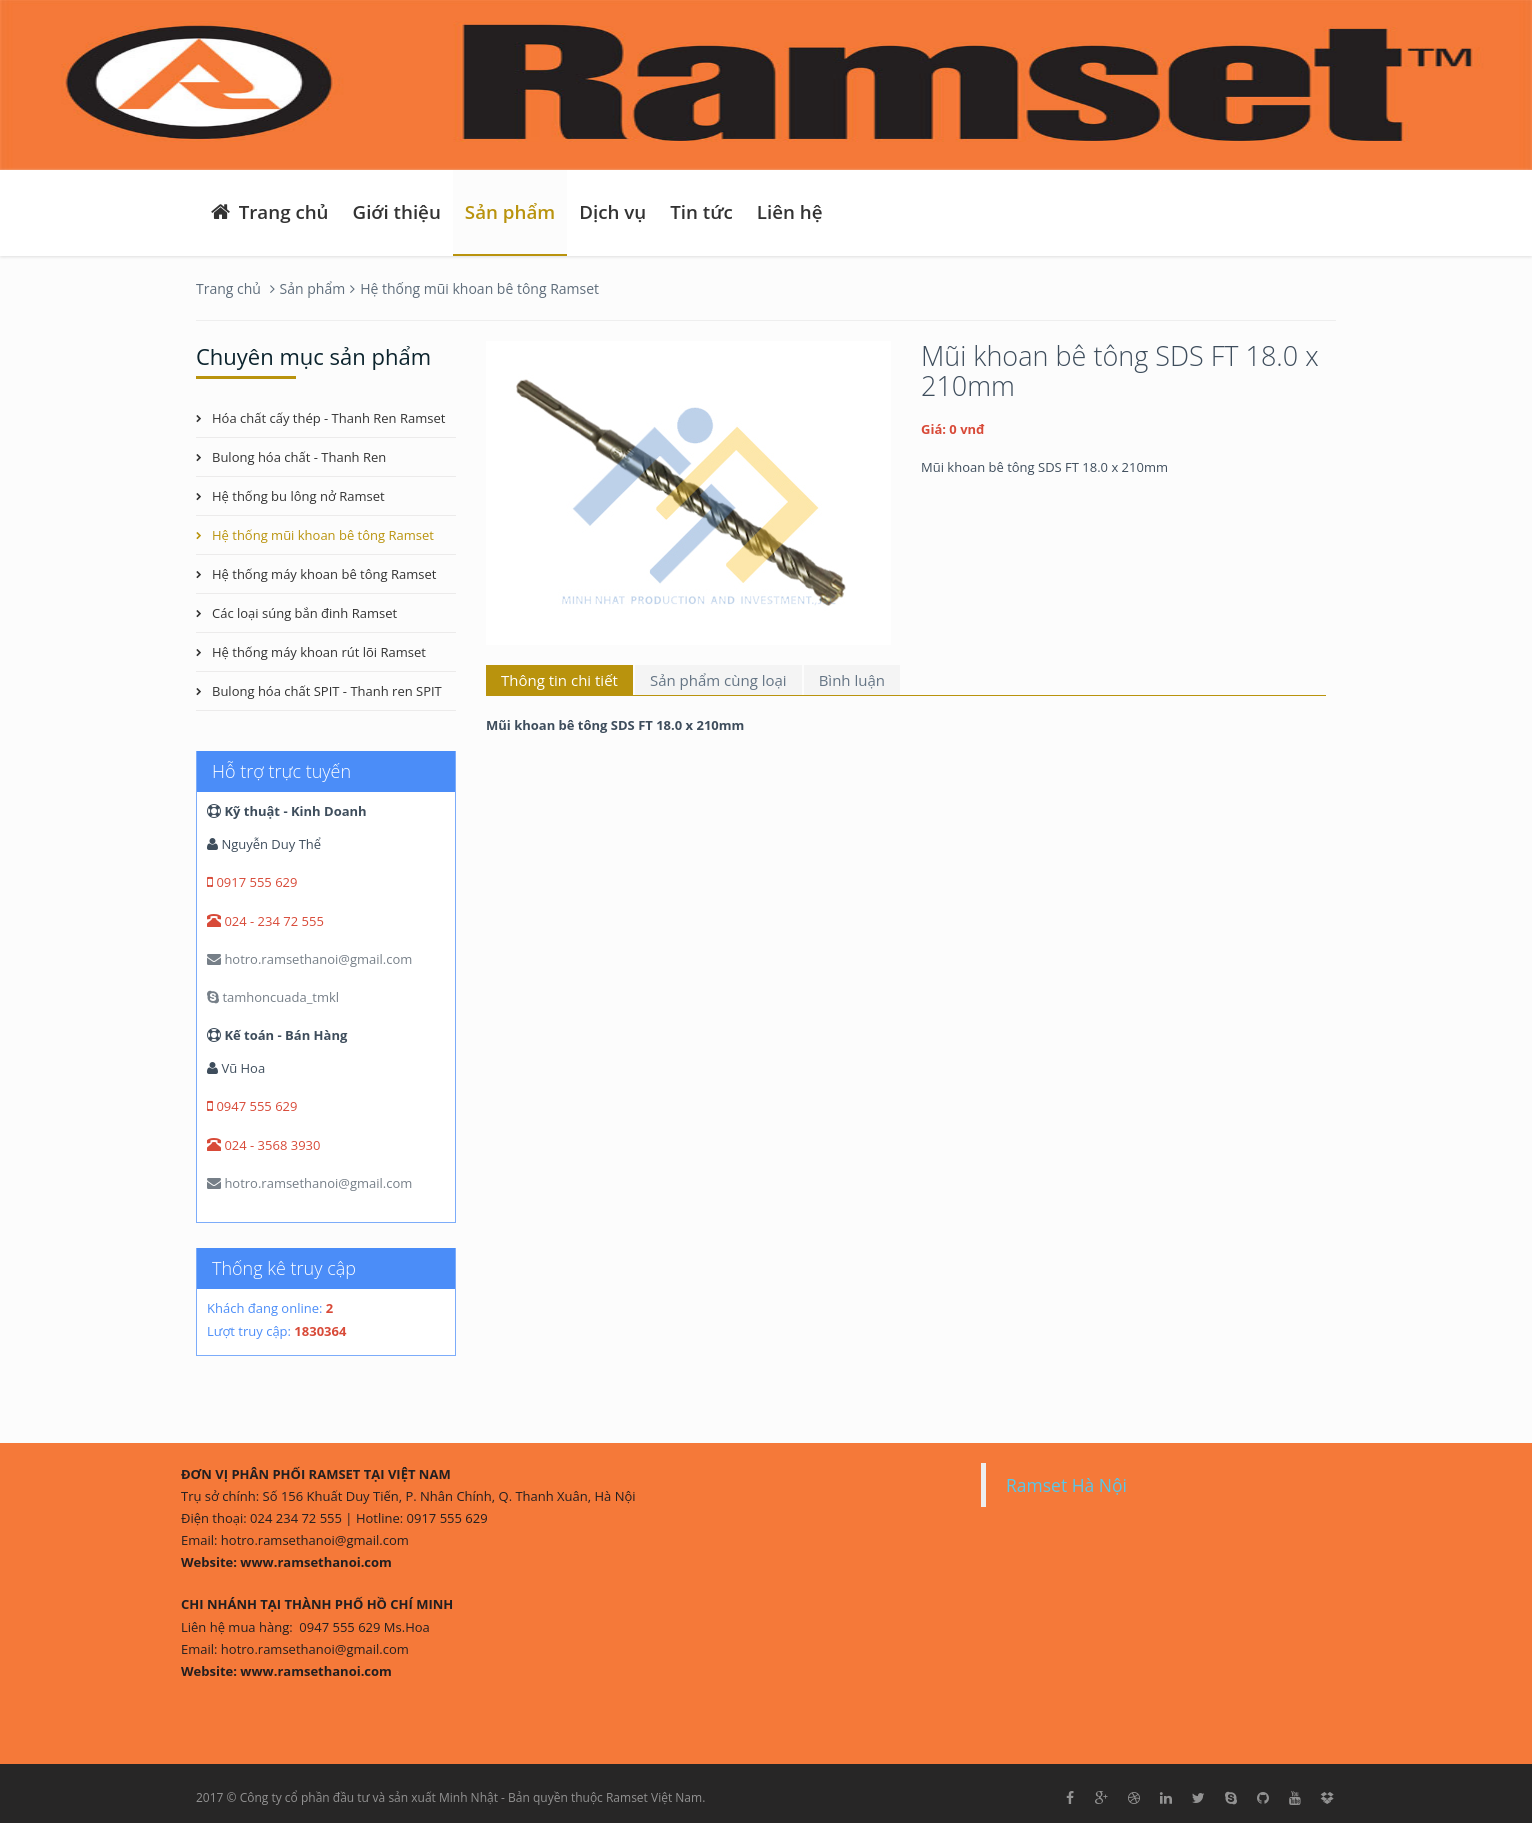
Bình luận (852, 680)
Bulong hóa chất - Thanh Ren (299, 457)
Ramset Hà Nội (1066, 1485)
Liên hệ (790, 211)
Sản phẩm (510, 211)
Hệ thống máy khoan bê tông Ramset (324, 574)
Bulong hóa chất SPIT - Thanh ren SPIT (327, 691)
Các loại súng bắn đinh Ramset (304, 613)
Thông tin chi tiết (559, 680)
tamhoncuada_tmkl (273, 997)
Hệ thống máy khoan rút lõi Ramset (319, 652)
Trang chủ (268, 211)
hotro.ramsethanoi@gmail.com (309, 959)
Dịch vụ (612, 211)
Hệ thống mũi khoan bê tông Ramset (479, 288)
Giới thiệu (397, 211)
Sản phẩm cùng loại (718, 680)
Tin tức (701, 211)
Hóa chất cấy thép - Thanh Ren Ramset (328, 418)
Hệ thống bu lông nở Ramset (298, 496)
